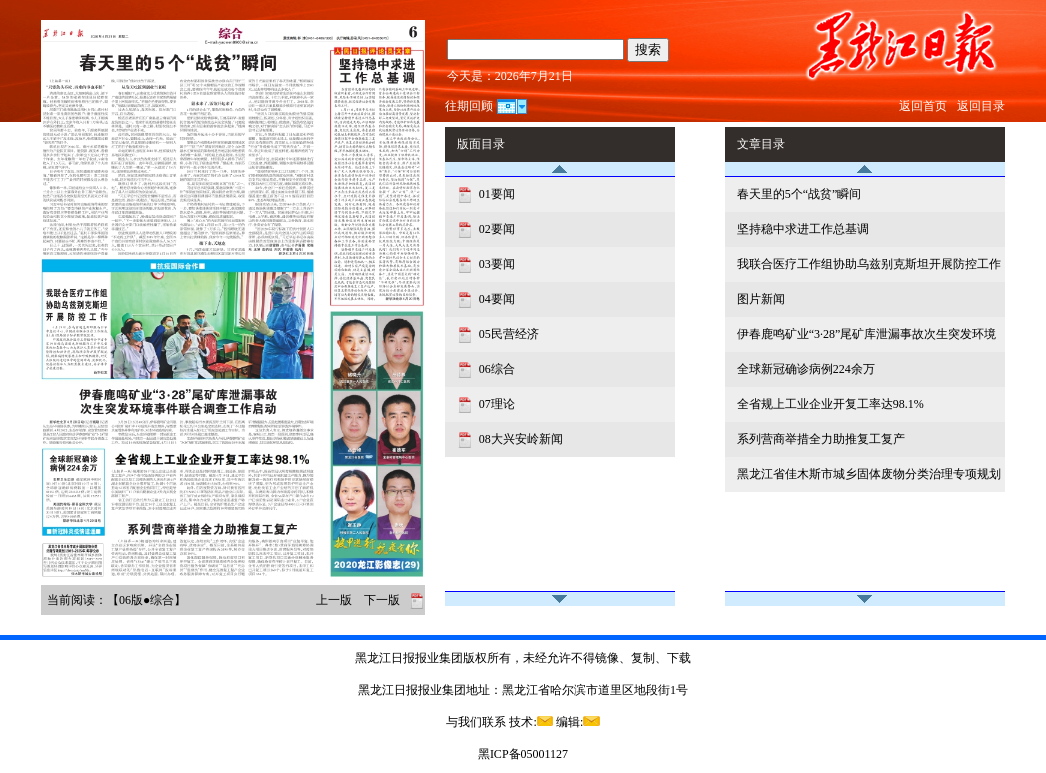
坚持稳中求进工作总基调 (803, 229)
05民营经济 (507, 334)
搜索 (648, 49)
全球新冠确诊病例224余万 (806, 369)
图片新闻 (761, 299)
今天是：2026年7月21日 (510, 76)
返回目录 (981, 106)
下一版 (382, 600)
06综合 (495, 369)
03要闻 (495, 264)
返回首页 (923, 106)
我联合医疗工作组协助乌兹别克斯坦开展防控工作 (869, 264)
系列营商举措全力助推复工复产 (821, 439)
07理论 (495, 404)
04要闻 (495, 299)
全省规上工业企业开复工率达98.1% (830, 404)
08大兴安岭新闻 (519, 439)
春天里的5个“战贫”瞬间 (799, 194)
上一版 (334, 600)
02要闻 (495, 229)
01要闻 (495, 194)
